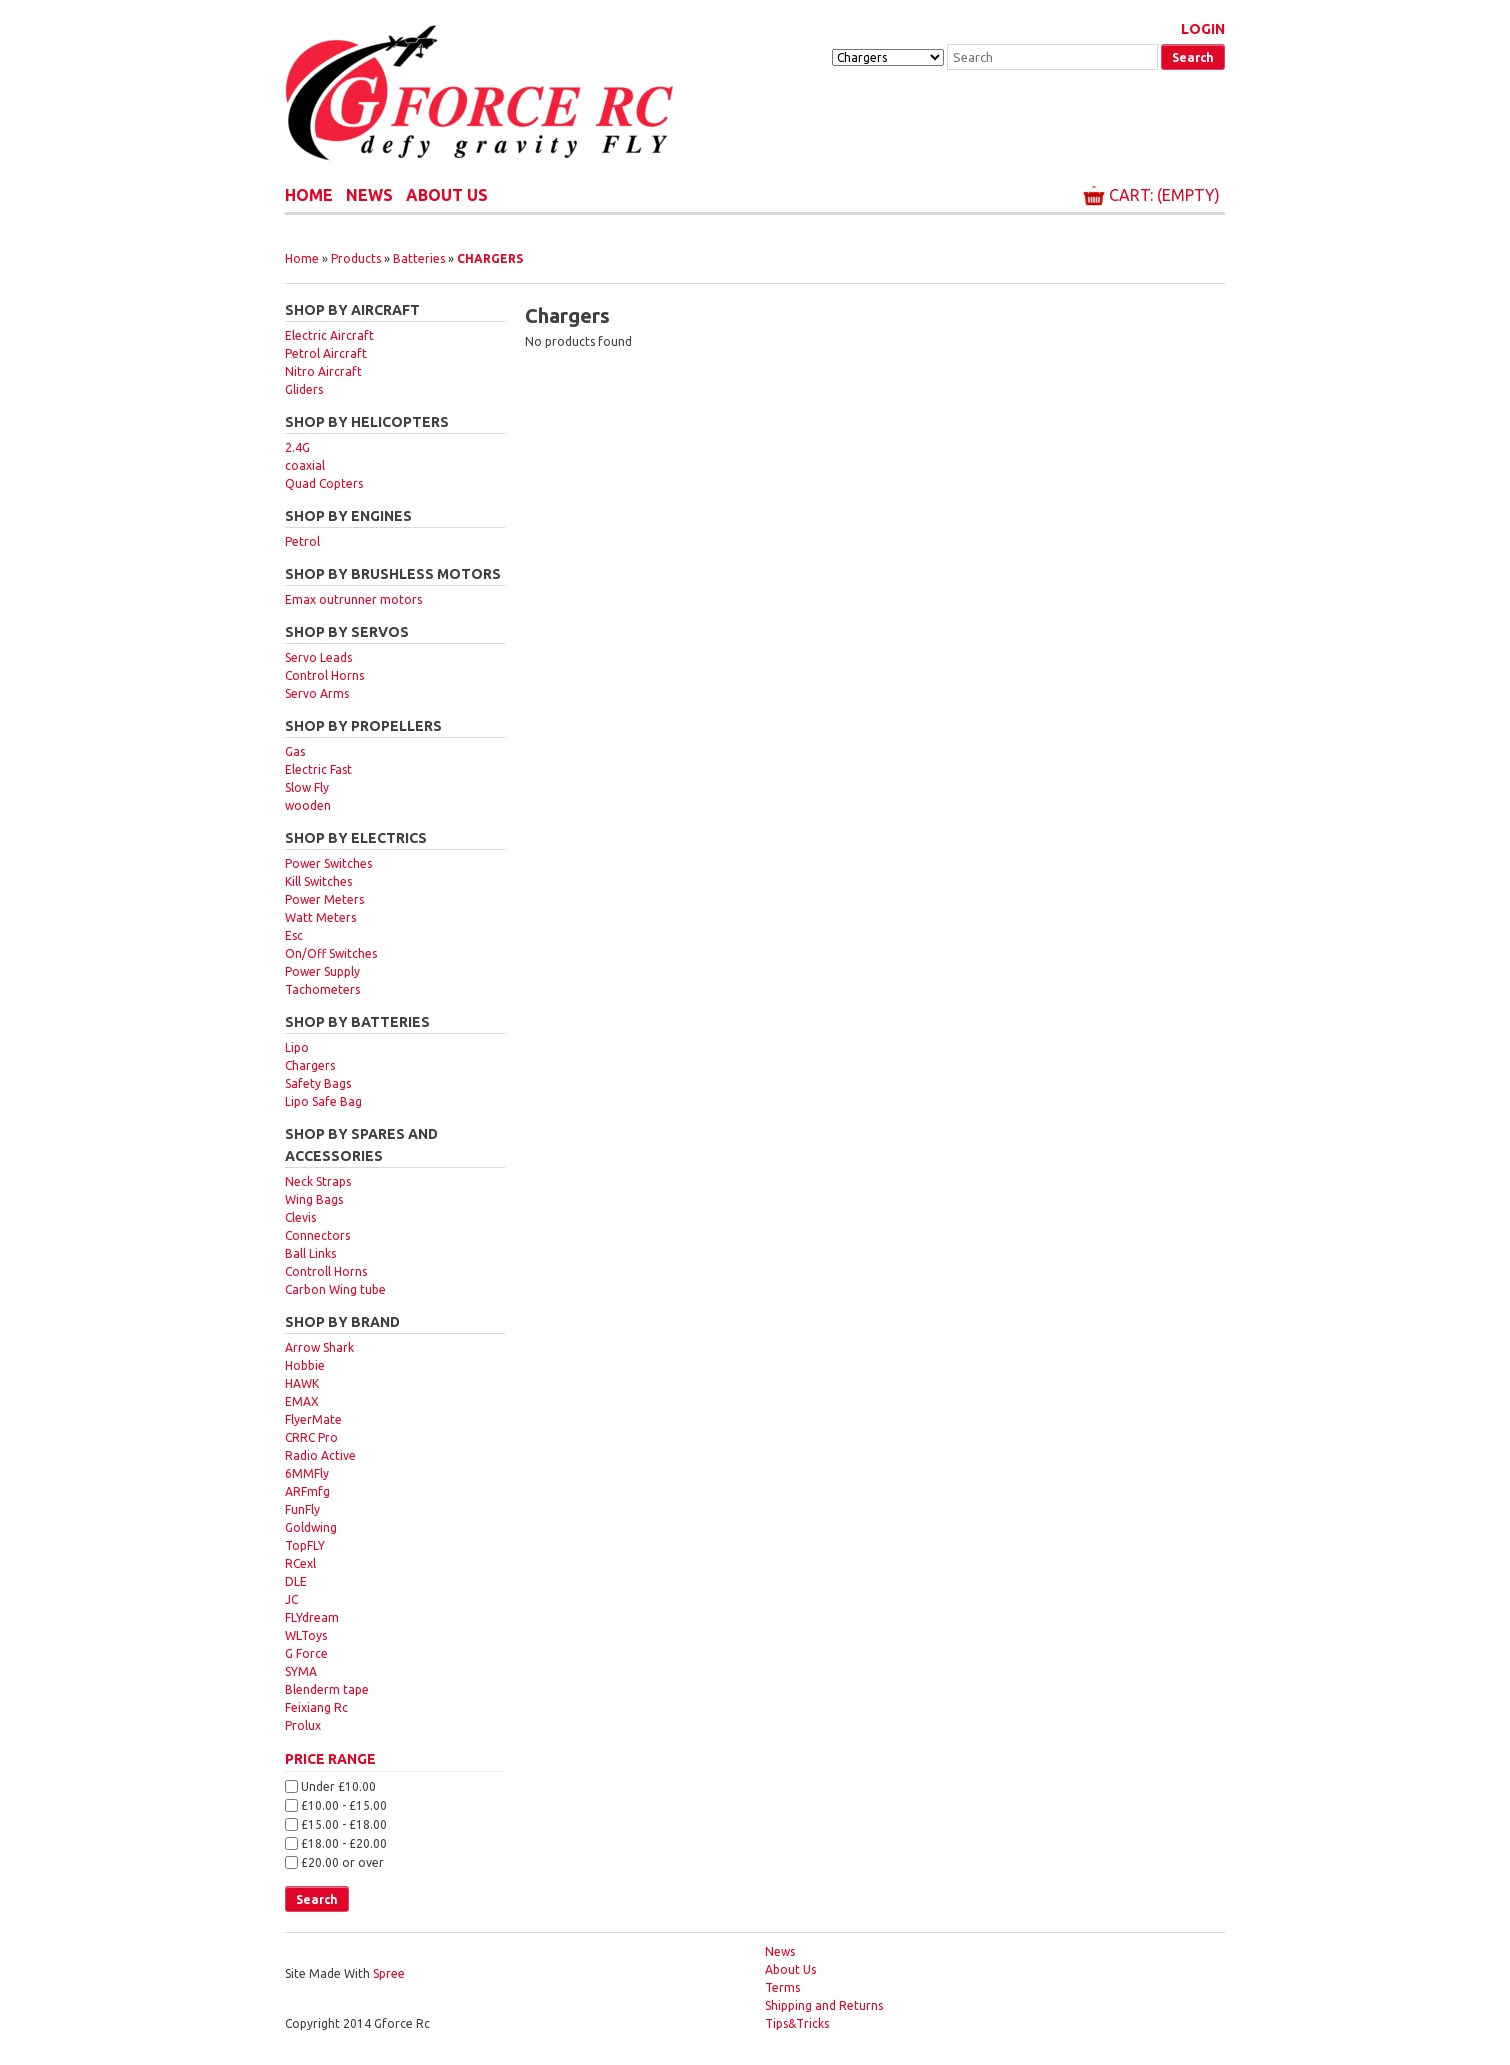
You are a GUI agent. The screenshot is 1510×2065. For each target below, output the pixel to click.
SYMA (301, 1671)
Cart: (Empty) (1164, 195)
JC (291, 1599)
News (369, 195)
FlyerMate (313, 1419)
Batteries (419, 258)
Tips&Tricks (797, 2023)
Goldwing (311, 1527)
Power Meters (324, 899)
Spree (389, 1973)
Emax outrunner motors (353, 599)
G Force (306, 1653)
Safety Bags (318, 1083)
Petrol (302, 541)
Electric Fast (318, 769)
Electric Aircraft (329, 335)
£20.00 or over (342, 1861)
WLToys (306, 1635)
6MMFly (307, 1473)
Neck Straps (318, 1181)
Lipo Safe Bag (323, 1101)
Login (1203, 29)
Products (356, 258)
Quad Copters (324, 483)
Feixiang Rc (316, 1707)
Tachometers (322, 989)
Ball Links (310, 1253)
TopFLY (305, 1545)
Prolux (303, 1725)
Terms (782, 1987)
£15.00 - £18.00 (344, 1824)
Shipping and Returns (824, 2005)
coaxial (305, 465)
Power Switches (328, 863)
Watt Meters (320, 917)
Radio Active (320, 1455)
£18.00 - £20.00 (344, 1843)
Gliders (304, 389)
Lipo (297, 1047)
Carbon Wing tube (335, 1289)
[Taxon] (888, 57)
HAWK (302, 1383)
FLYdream (312, 1617)
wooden (308, 805)
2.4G (297, 447)
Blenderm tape (327, 1689)
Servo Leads (318, 657)
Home (309, 195)
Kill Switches (318, 881)
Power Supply (322, 971)
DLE (296, 1581)
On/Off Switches (331, 953)
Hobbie (305, 1365)
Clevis (300, 1217)
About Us (447, 195)
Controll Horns (326, 1271)
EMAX (302, 1401)
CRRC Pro (311, 1437)
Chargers (490, 258)
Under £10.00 (338, 1786)
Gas (295, 751)
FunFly (302, 1509)
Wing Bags (314, 1199)
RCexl (300, 1563)
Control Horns (324, 675)
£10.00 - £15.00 (344, 1805)
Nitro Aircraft (323, 371)
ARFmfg (307, 1491)
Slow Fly (307, 787)
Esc (294, 935)
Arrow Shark (319, 1347)
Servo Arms (317, 693)
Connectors (317, 1235)
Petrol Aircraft (326, 353)
